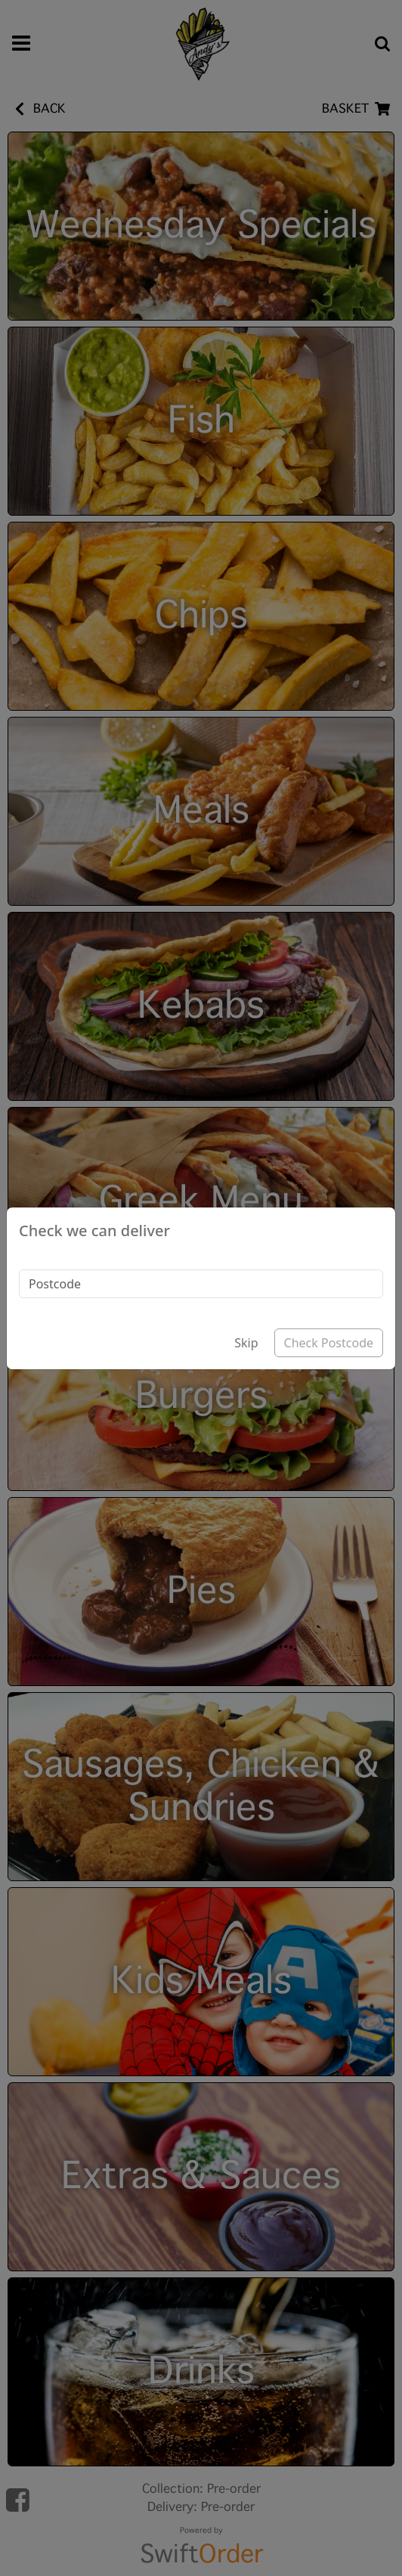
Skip (246, 1342)
